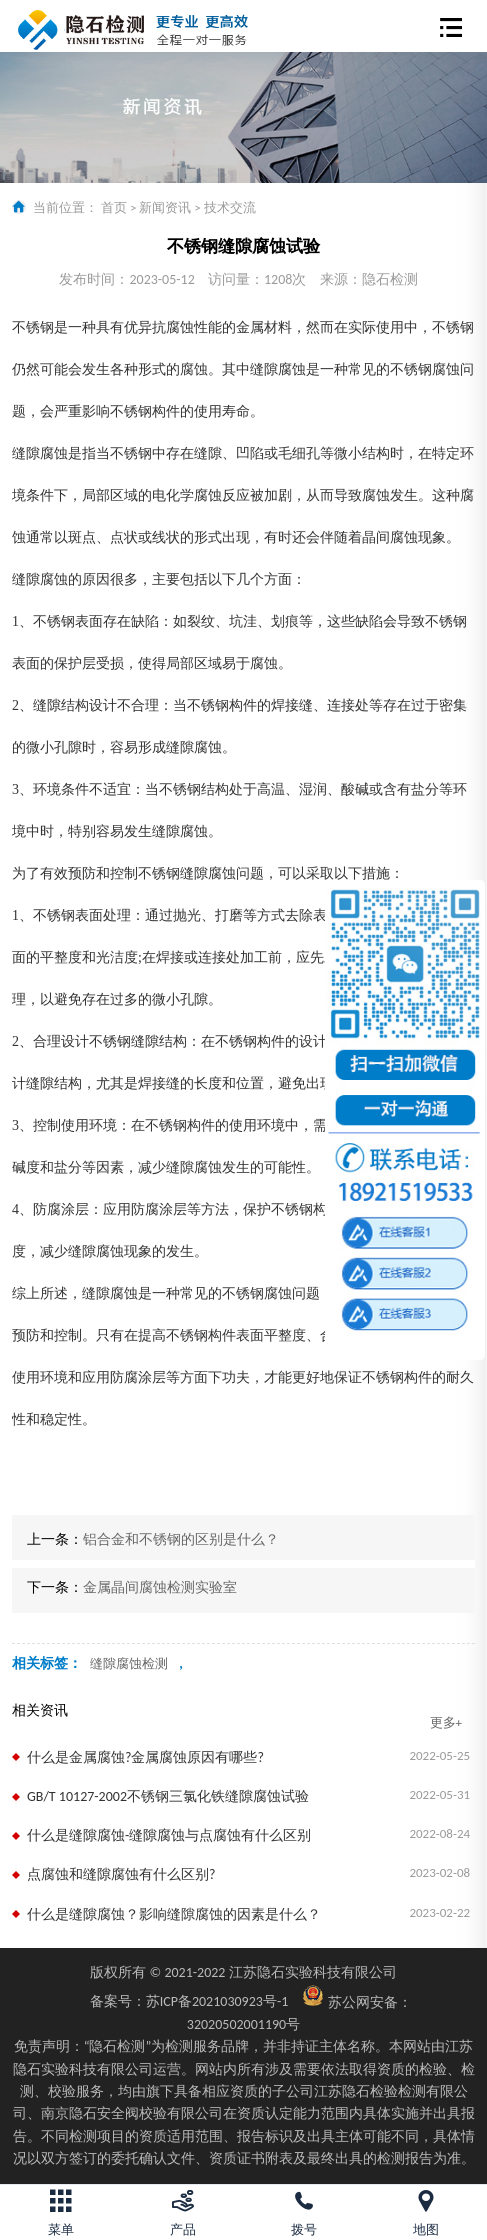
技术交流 (230, 207)
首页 (114, 207)
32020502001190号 (243, 2024)
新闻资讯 (165, 207)
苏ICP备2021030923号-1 (189, 2001)
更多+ (446, 1722)
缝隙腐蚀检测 (129, 1663)
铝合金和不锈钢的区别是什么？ (181, 1539)
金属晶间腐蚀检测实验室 (160, 1587)
